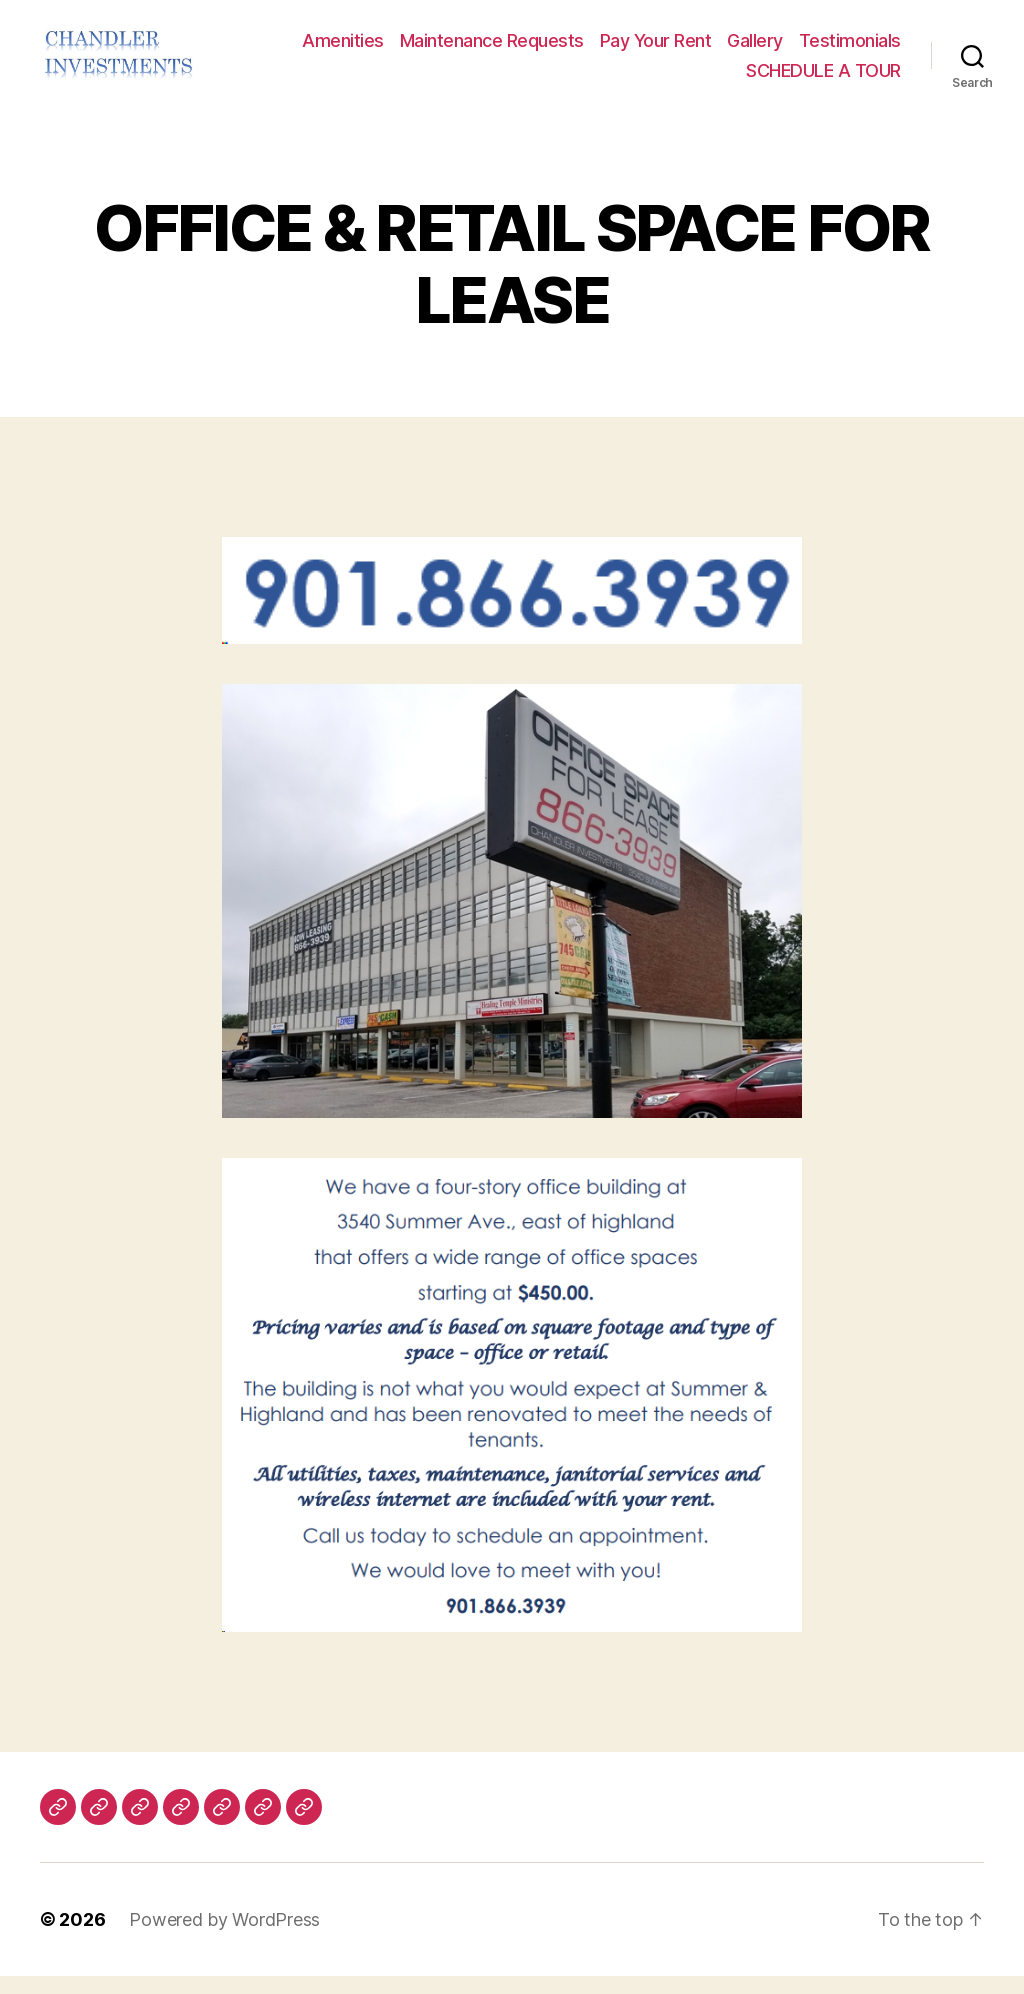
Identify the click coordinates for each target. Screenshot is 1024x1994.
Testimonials (850, 49)
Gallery (755, 49)
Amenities (343, 49)
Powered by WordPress (224, 1937)
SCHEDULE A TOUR (823, 79)
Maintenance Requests (492, 49)
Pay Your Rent (656, 49)
